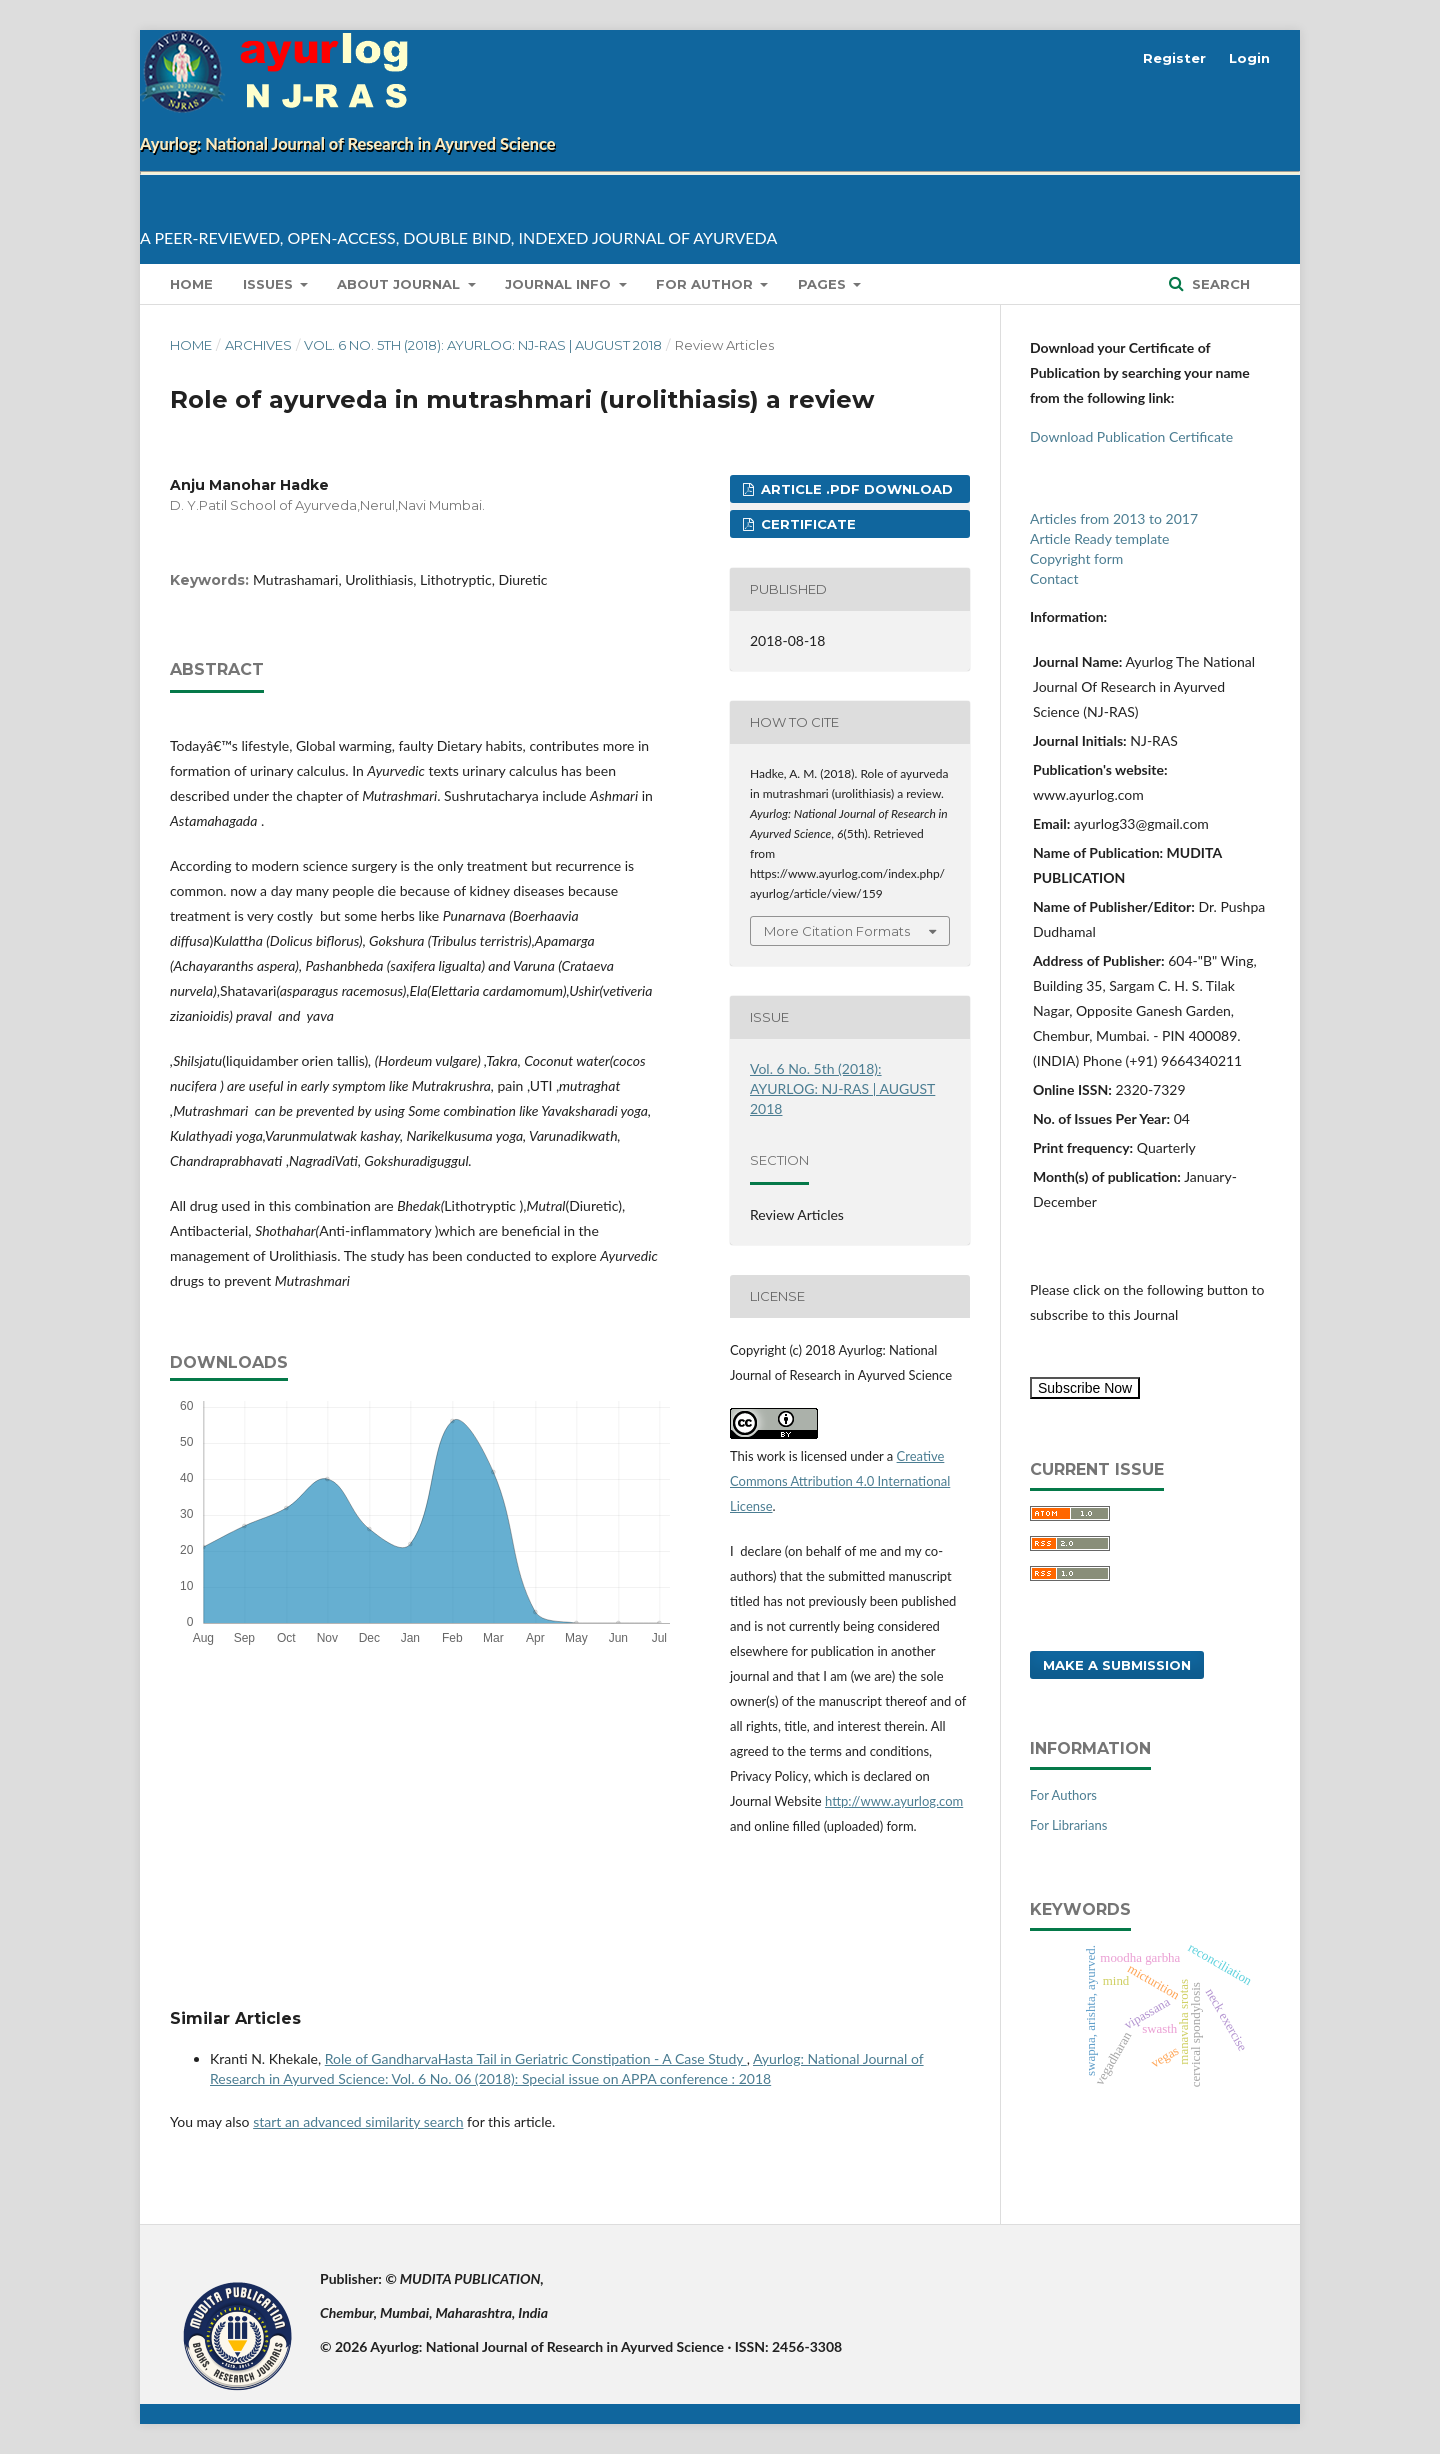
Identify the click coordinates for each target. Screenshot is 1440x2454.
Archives (258, 345)
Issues (270, 284)
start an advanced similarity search (358, 2121)
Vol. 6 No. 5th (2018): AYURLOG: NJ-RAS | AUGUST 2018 (483, 345)
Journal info (560, 284)
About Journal (400, 284)
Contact (1054, 578)
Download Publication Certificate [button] (1131, 436)
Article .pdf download (855, 489)
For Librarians (1068, 1825)
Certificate (806, 524)
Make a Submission (1117, 1665)
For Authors (1063, 1795)
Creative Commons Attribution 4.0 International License (840, 1481)
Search (1219, 284)
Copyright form (1076, 558)
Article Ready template (1099, 538)
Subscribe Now (1085, 1388)
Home (191, 284)
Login (1249, 58)
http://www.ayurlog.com (894, 1801)
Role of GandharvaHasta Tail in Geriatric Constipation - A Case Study (536, 2058)
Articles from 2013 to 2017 (1114, 518)
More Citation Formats (837, 931)
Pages (824, 284)
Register (1174, 58)
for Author (706, 284)
